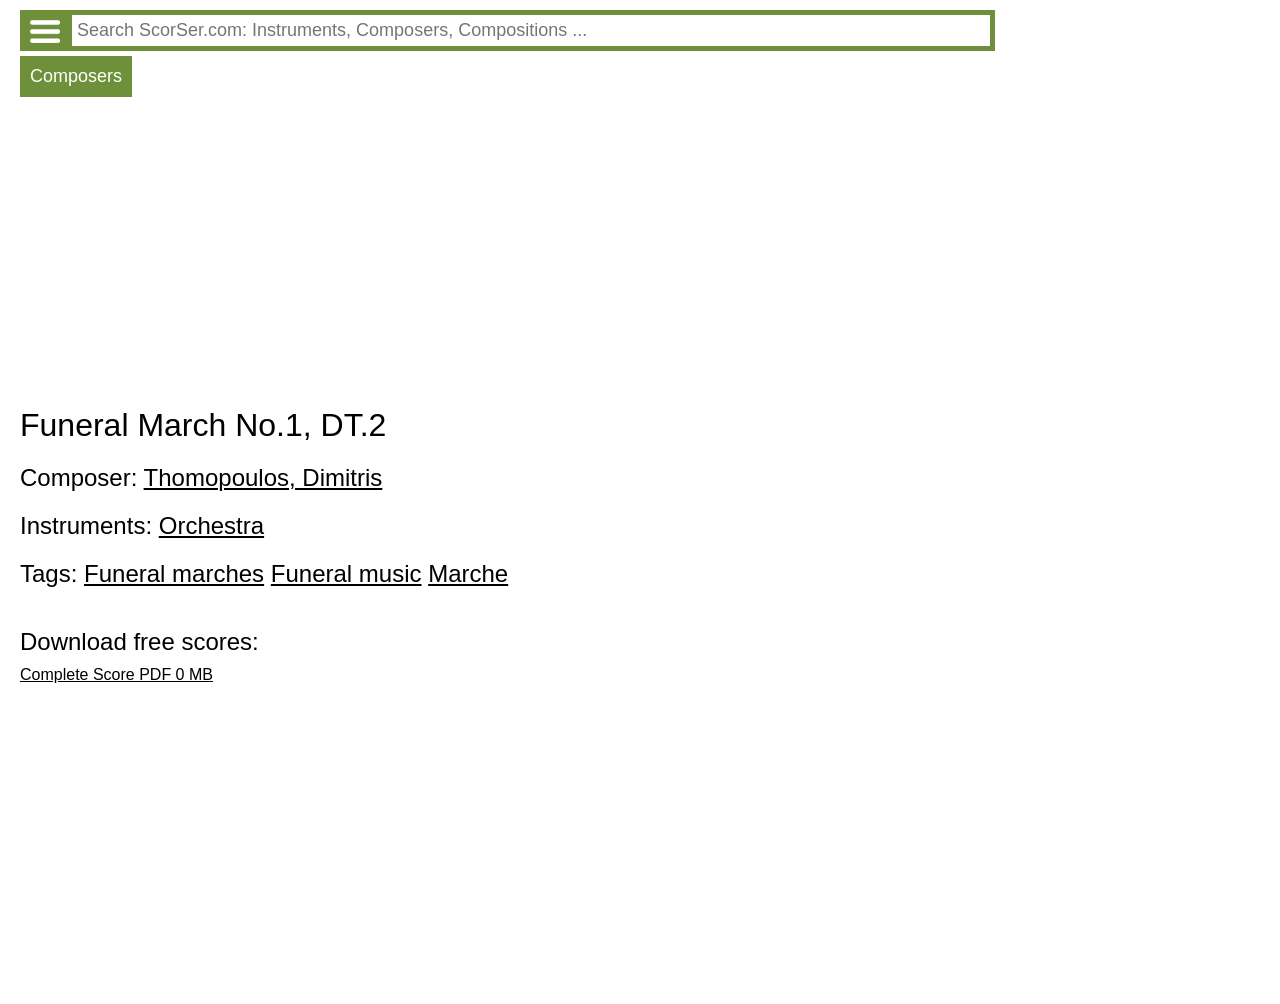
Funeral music (346, 573)
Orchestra (211, 525)
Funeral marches (174, 573)
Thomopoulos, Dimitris (263, 477)
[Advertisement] (507, 257)
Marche (468, 573)
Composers (76, 76)
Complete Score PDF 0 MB (116, 674)
